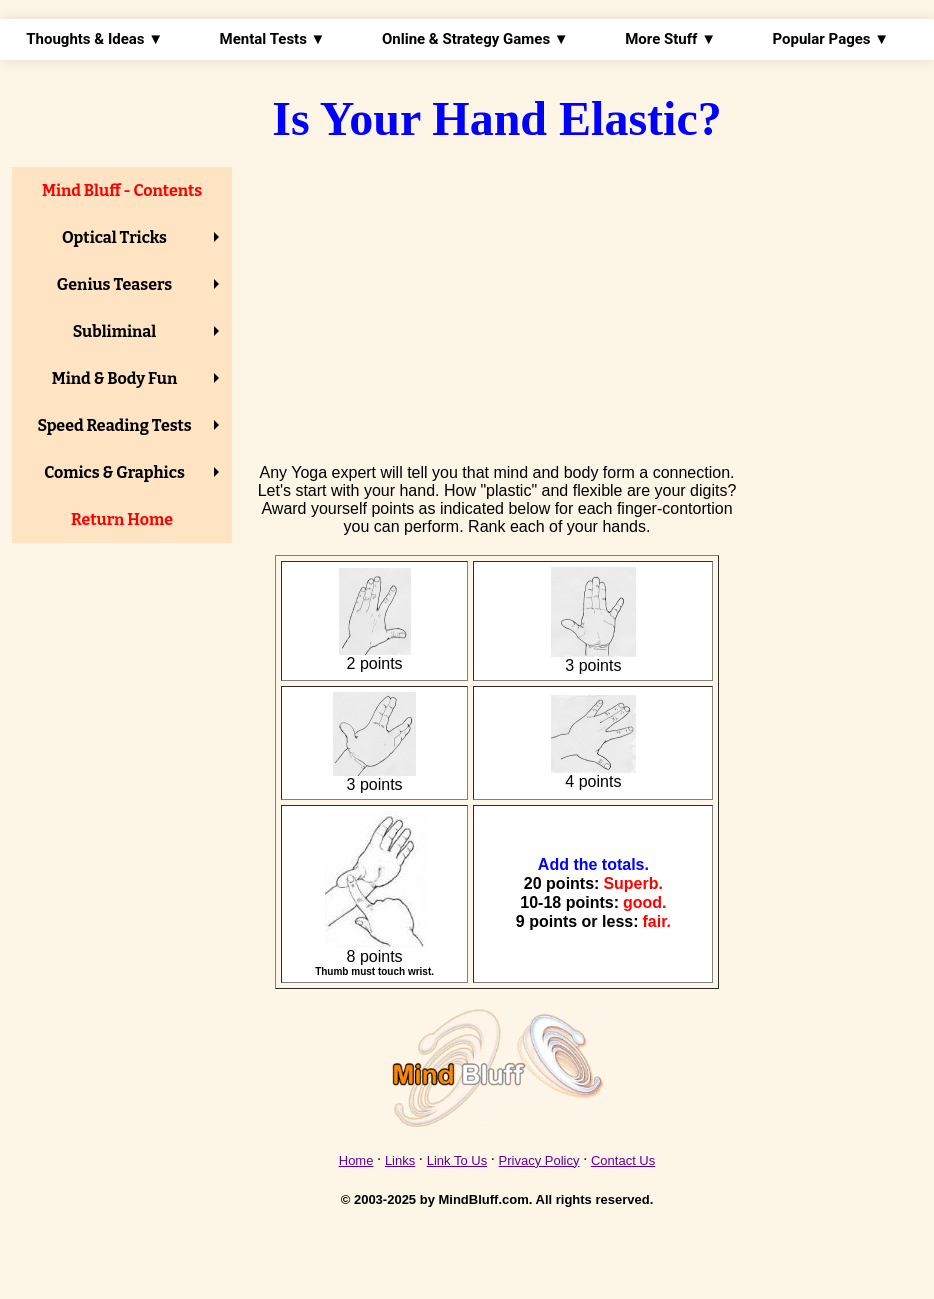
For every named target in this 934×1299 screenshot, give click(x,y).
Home (356, 1160)
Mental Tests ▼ (273, 39)
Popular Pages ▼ (830, 39)
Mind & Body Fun (115, 378)
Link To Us (457, 1160)
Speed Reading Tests (114, 425)
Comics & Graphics (114, 472)
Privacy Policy (539, 1160)
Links (400, 1160)
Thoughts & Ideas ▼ (94, 39)
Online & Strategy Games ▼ (475, 39)
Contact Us (623, 1160)
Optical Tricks (114, 237)
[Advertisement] (497, 305)
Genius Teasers (114, 284)
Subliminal (115, 331)
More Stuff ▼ (670, 39)
